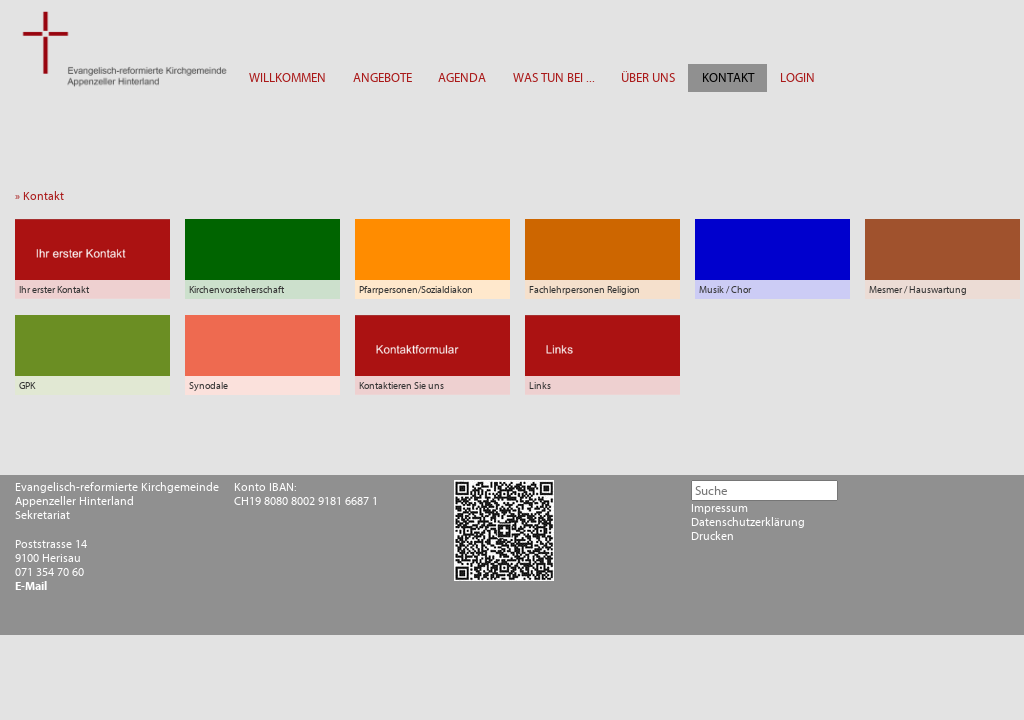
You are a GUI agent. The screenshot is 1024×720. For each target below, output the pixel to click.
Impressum (719, 508)
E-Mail (31, 586)
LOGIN (797, 77)
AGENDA (462, 77)
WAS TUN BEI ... (554, 77)
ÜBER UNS (648, 77)
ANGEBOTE (382, 77)
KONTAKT (728, 77)
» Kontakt (44, 196)
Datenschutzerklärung (748, 522)
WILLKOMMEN (287, 77)
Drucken (712, 536)
